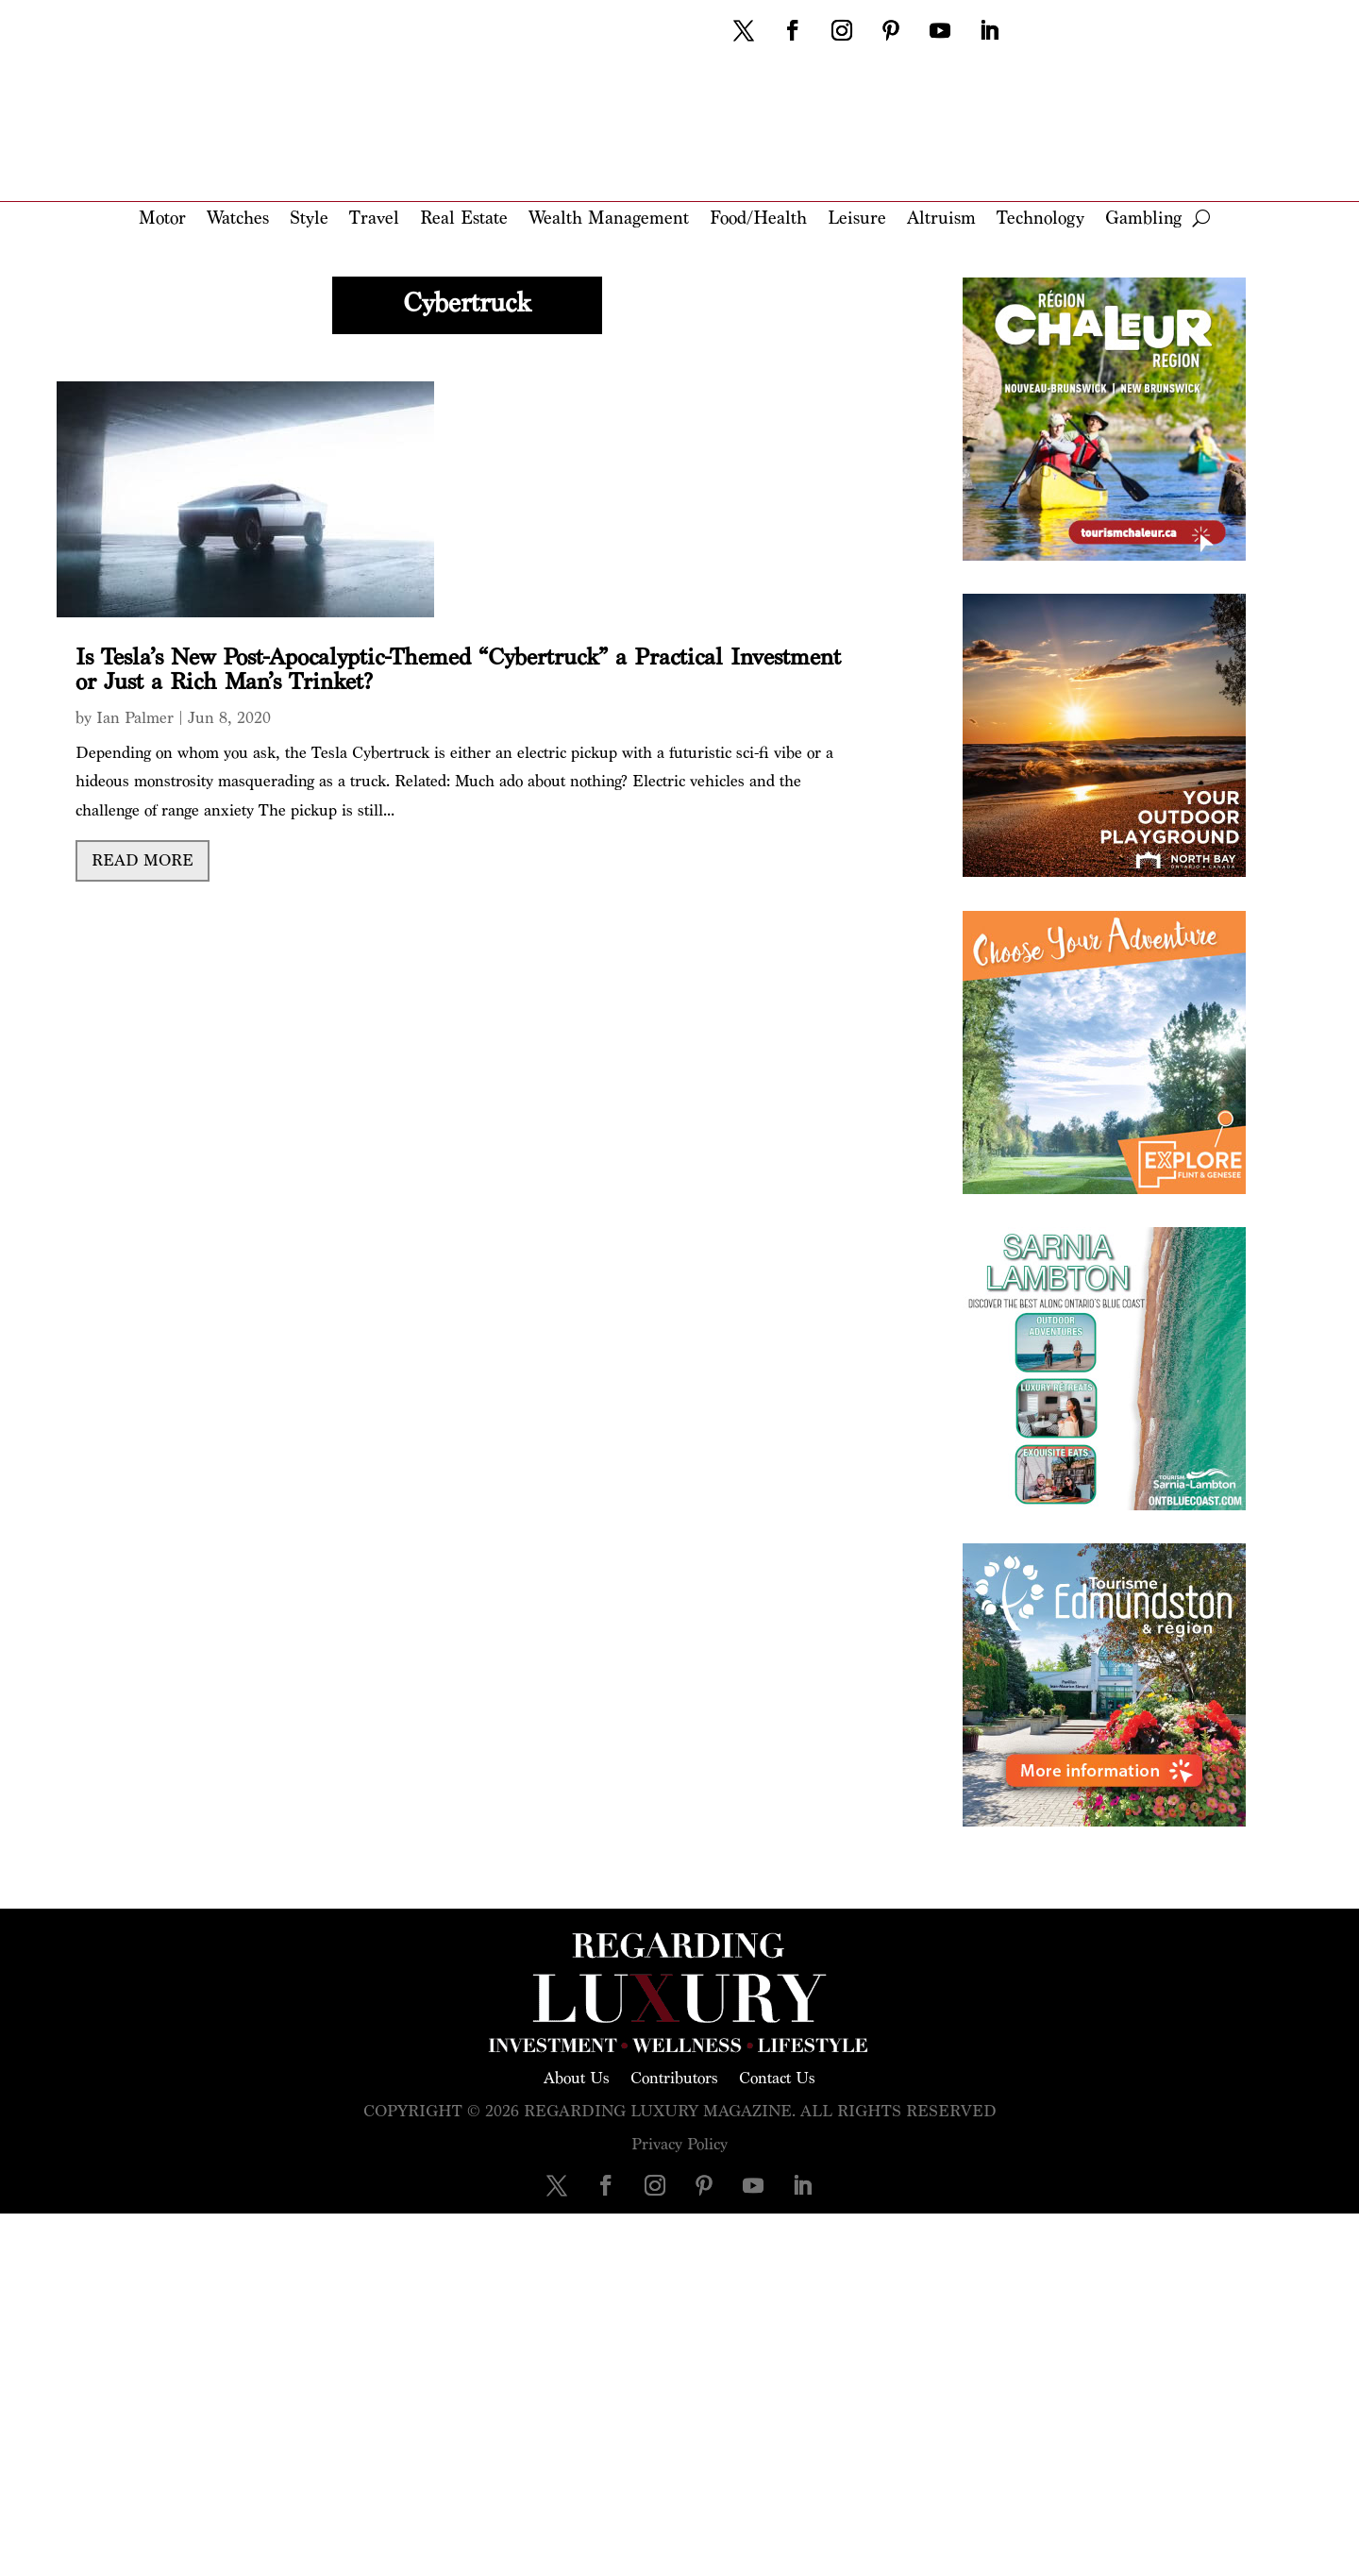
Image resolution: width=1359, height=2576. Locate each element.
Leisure (857, 219)
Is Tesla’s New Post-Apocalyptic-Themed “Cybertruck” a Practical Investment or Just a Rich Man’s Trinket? (458, 670)
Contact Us (777, 2076)
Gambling (1143, 219)
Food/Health (758, 219)
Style (309, 219)
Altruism (941, 219)
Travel (374, 219)
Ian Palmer (135, 718)
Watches (238, 219)
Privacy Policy (679, 2144)
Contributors (674, 2076)
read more (142, 860)
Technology (1040, 219)
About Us (577, 2076)
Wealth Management (608, 219)
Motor (162, 219)
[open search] (1201, 218)
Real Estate (464, 219)
